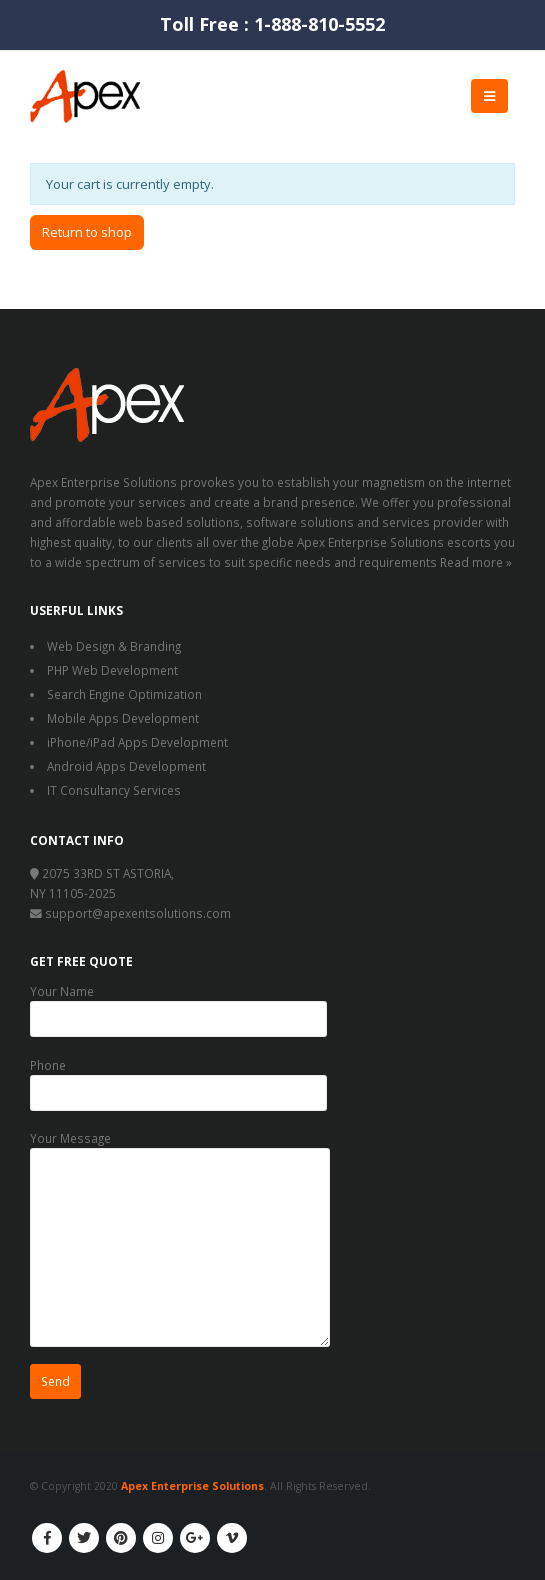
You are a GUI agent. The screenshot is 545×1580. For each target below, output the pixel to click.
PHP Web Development (112, 670)
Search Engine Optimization (124, 694)
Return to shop (87, 232)
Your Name (178, 1004)
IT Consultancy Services (114, 790)
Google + (195, 1538)
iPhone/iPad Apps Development (137, 742)
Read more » (476, 562)
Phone (178, 1078)
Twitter (84, 1538)
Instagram (158, 1538)
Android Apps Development (126, 766)
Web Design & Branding (114, 646)
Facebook (47, 1538)
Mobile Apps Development (123, 718)
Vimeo (232, 1538)
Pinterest (121, 1538)
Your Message (180, 1191)
